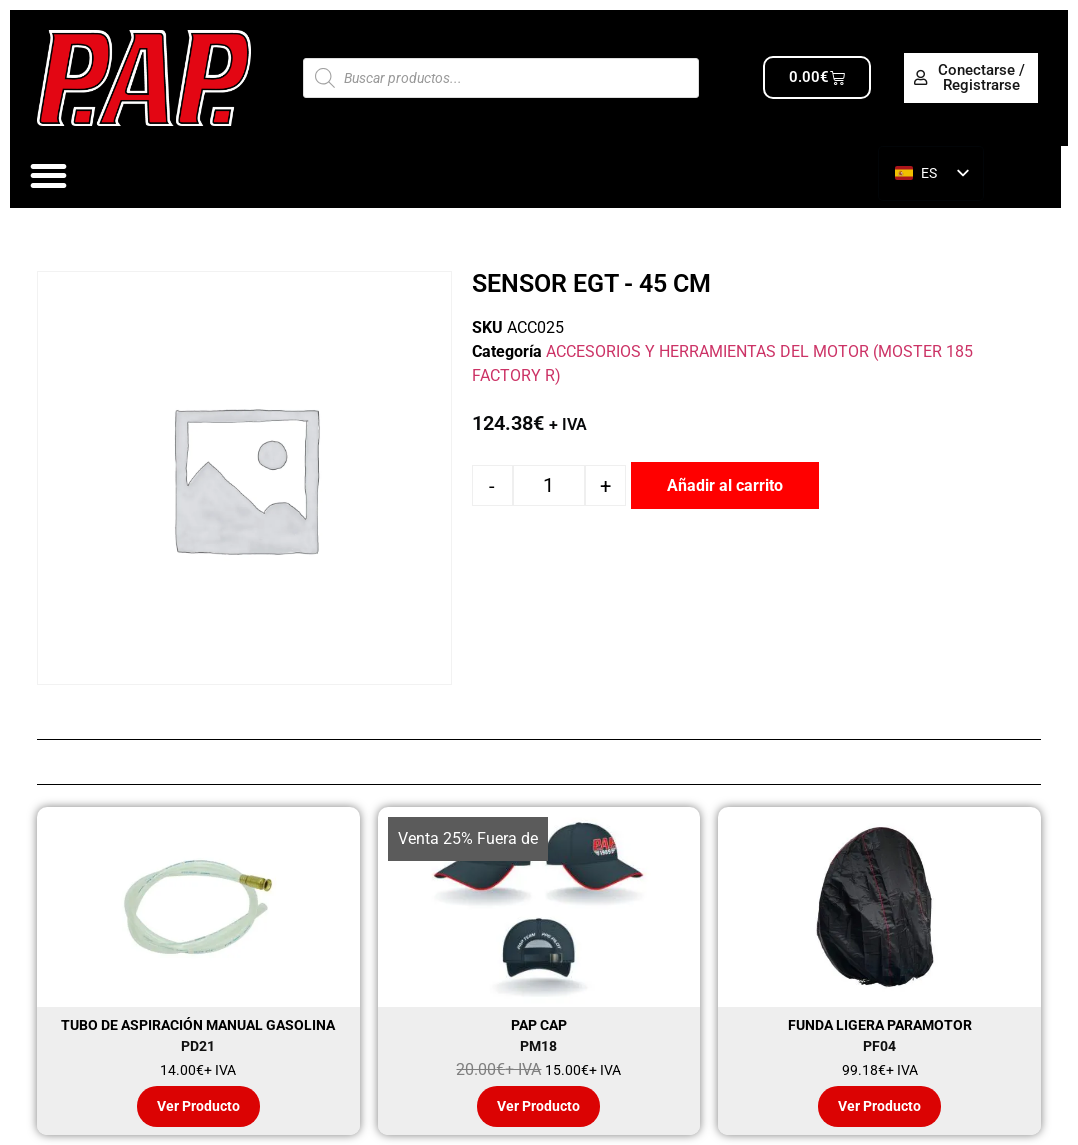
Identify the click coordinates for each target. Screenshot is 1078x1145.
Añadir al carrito (725, 485)
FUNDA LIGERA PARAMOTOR (880, 1025)
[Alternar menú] (48, 175)
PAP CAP (539, 1025)
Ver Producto (198, 1106)
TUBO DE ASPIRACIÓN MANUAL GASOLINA (198, 1025)
